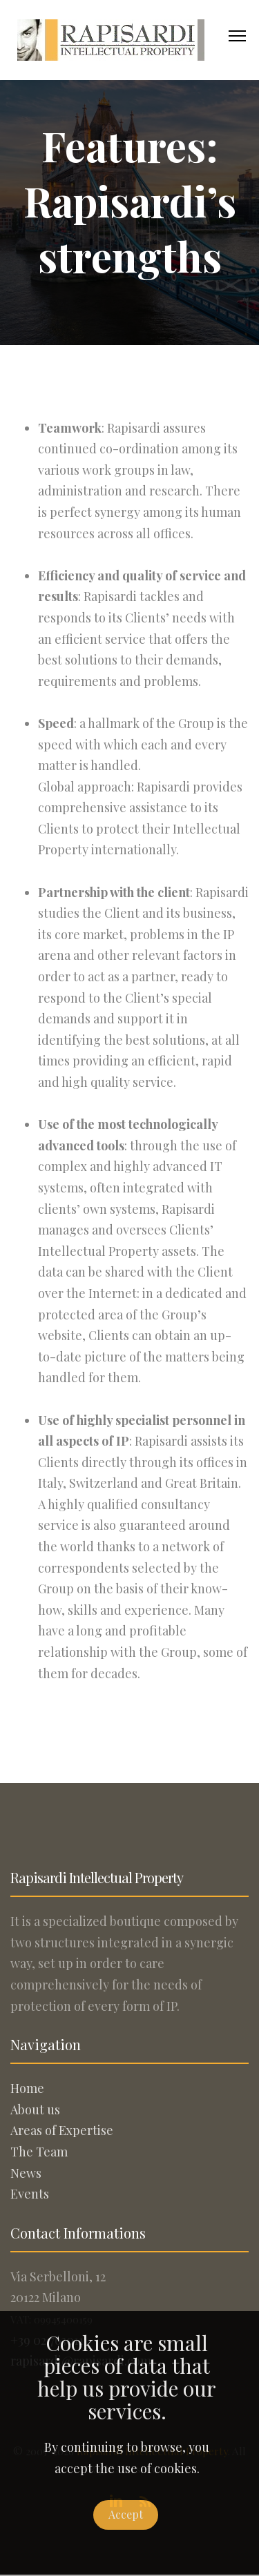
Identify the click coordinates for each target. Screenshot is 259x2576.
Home (27, 2088)
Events (29, 2193)
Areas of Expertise (61, 2130)
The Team (39, 2151)
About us (35, 2109)
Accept (125, 2514)
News (25, 2173)
